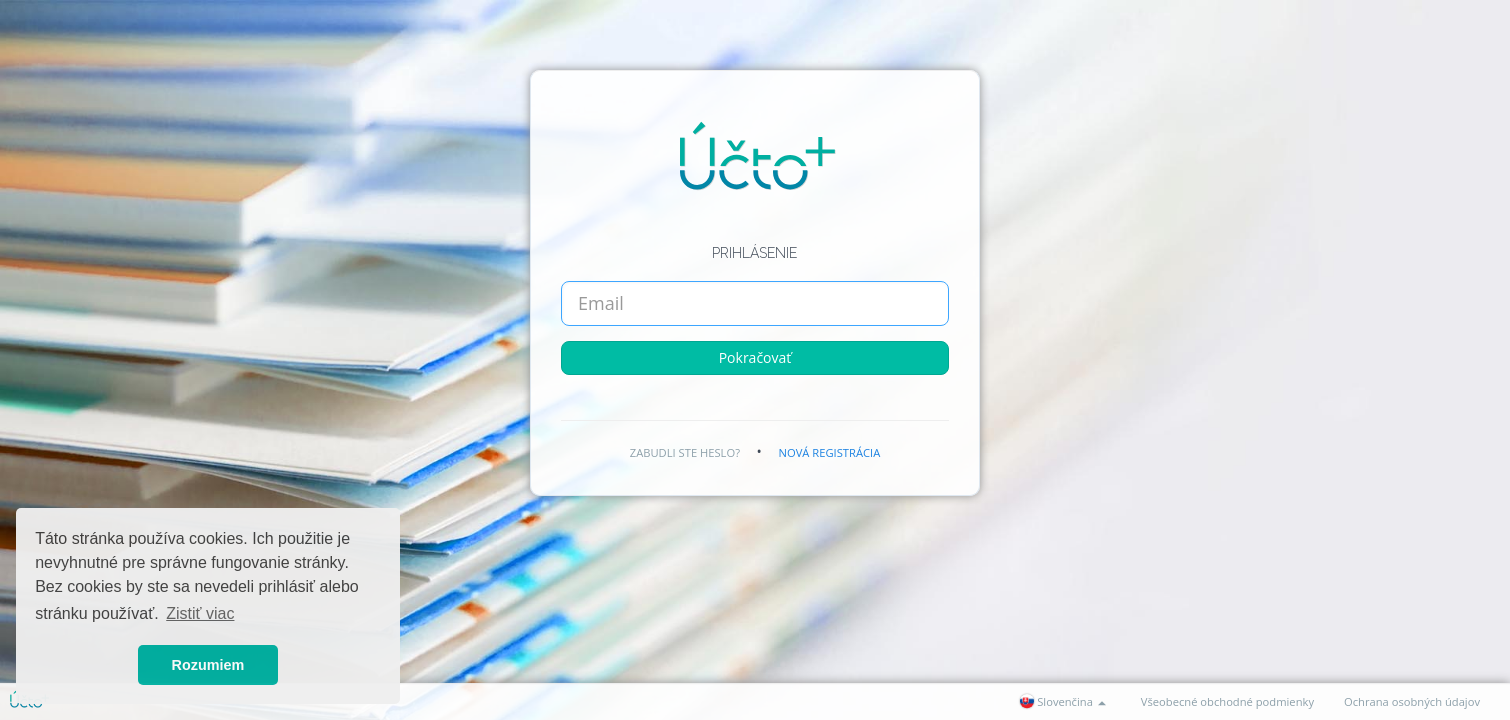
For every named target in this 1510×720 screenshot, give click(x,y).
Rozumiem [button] (208, 665)
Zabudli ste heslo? (685, 452)
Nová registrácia (830, 452)
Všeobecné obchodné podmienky (1227, 701)
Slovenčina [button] (1063, 701)
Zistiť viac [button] (200, 613)
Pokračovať (755, 357)
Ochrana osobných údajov (1412, 701)
